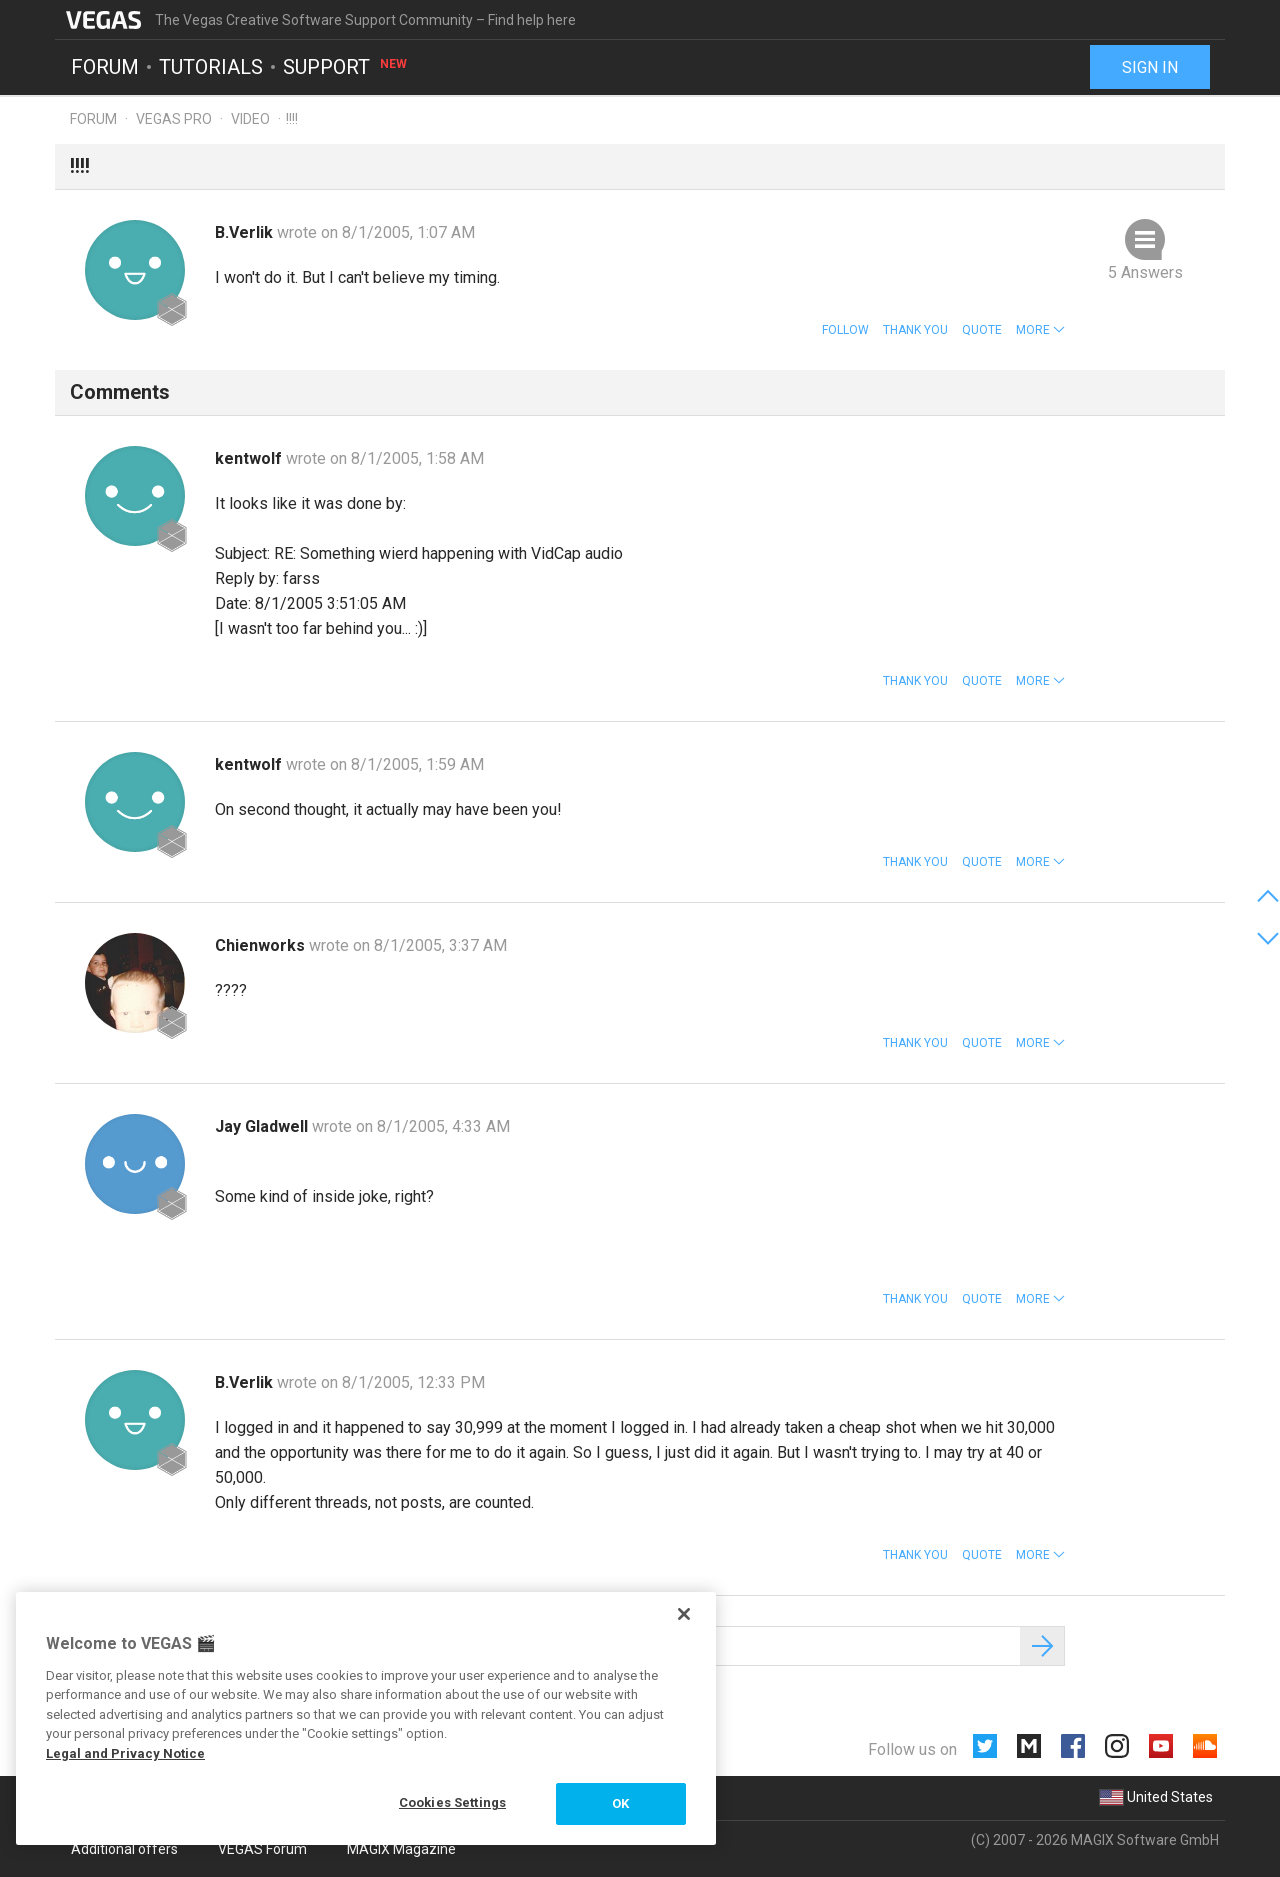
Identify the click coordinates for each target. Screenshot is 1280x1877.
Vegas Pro (174, 119)
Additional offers (124, 1849)
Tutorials (211, 66)
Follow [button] (845, 330)
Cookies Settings (452, 1802)
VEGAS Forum (262, 1849)
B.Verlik (246, 232)
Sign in (1150, 67)
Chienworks (262, 945)
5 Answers (1145, 272)
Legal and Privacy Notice (125, 1753)
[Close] (684, 1614)
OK (620, 1803)
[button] (1040, 330)
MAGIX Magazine (401, 1849)
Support (346, 66)
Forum (105, 66)
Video (250, 119)
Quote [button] (982, 330)
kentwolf (250, 458)
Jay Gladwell (263, 1126)
